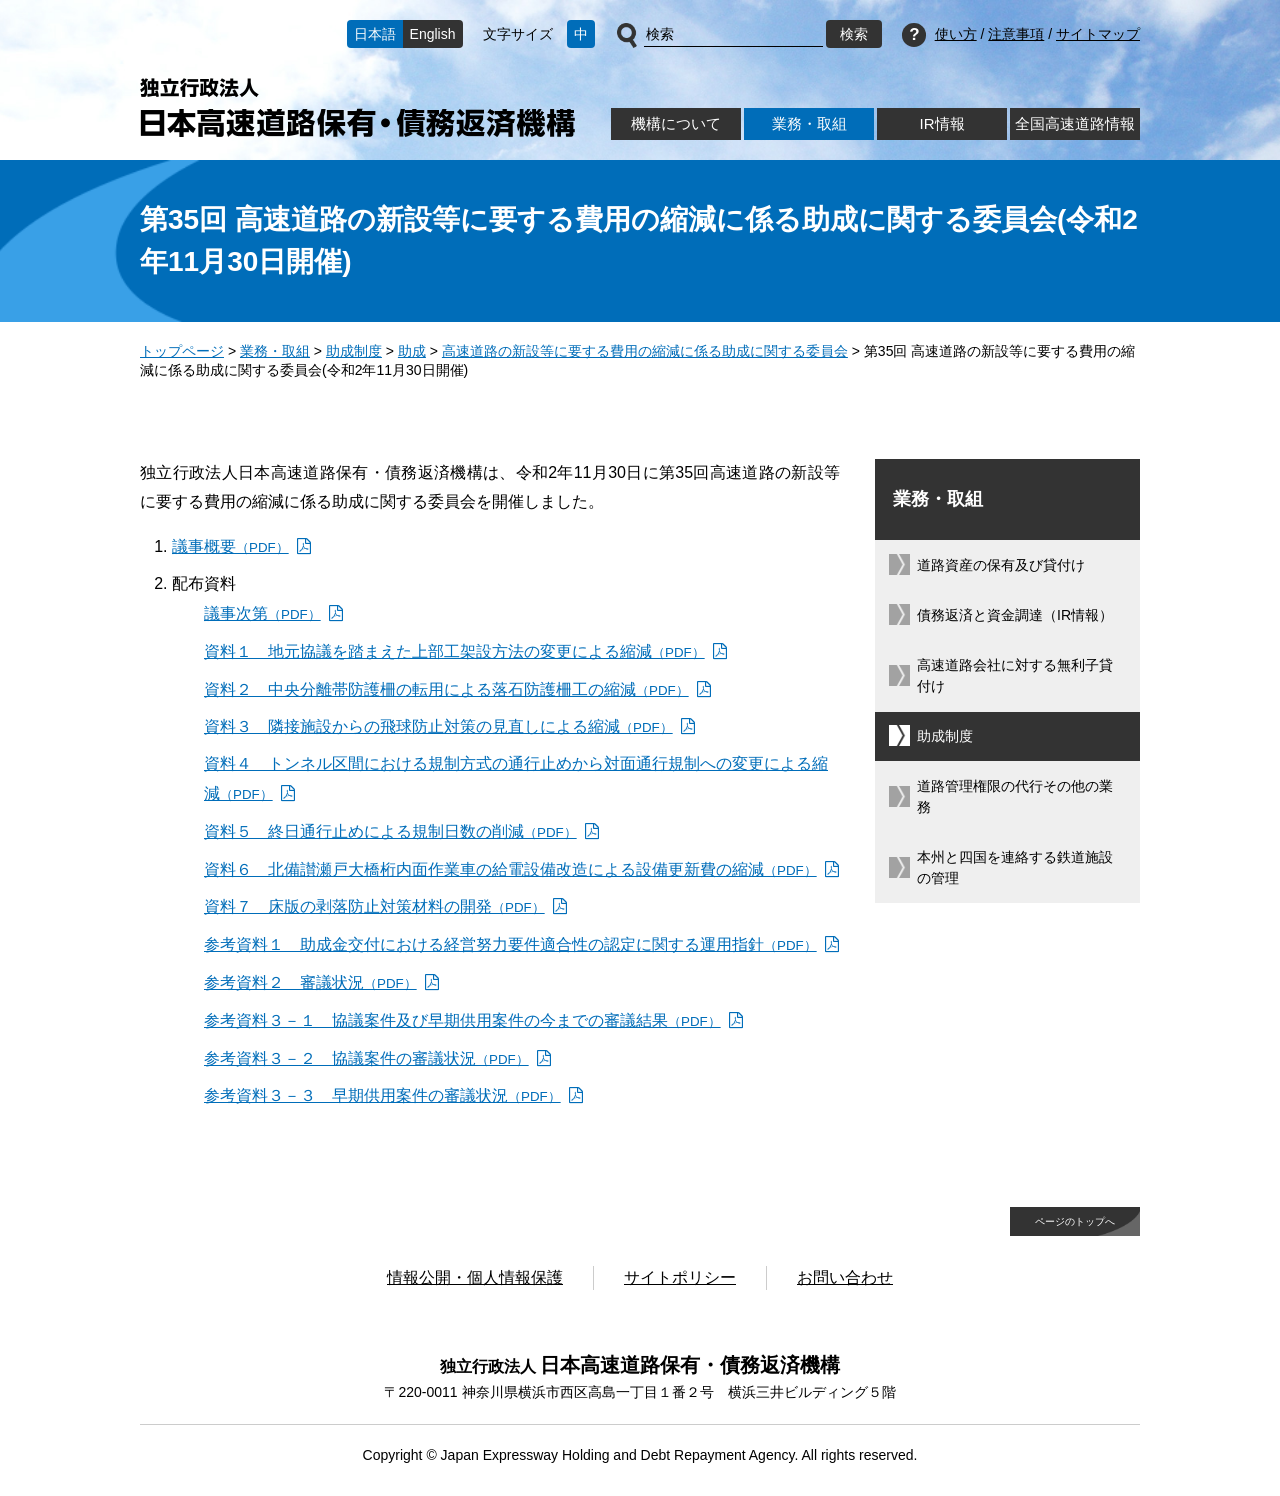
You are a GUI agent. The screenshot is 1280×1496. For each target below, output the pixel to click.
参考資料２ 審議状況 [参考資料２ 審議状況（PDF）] (310, 982)
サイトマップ (1098, 34)
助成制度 (354, 351)
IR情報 (941, 123)
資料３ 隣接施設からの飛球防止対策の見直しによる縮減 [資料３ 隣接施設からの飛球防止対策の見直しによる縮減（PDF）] (438, 726)
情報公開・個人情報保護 (475, 1277)
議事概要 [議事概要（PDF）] (230, 546)
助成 (412, 351)
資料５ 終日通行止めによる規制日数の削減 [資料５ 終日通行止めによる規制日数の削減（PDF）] (390, 831)
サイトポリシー (680, 1277)
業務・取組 (809, 123)
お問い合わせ (845, 1277)
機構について (676, 123)
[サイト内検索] (733, 35)
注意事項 (1016, 34)
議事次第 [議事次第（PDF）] (262, 613)
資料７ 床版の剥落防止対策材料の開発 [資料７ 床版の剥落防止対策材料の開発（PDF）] (374, 906)
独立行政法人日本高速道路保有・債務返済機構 (357, 107)
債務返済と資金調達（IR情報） (1015, 615)
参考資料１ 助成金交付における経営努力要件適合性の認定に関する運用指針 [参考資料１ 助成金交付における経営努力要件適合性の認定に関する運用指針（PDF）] (510, 944)
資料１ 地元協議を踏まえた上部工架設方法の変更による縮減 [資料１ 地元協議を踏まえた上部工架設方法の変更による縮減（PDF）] (454, 651)
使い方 (956, 34)
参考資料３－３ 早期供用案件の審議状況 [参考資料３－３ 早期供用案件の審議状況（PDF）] (382, 1095)
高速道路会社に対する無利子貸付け (1015, 675)
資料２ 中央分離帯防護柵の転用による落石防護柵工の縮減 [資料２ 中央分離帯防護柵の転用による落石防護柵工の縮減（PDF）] (446, 689)
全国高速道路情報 (1075, 123)
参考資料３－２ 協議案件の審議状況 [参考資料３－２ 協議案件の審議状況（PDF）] (366, 1058)
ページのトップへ (1075, 1221)
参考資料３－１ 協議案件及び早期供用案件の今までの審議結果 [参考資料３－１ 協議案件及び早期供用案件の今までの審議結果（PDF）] (462, 1020)
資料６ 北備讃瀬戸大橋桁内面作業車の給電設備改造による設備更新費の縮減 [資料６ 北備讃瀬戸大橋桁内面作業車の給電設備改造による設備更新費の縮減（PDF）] (510, 869)
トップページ (182, 351)
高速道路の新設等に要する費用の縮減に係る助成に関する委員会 (645, 351)
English (433, 34)
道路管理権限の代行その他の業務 (1015, 796)
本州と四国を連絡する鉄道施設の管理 (1015, 867)
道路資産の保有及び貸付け (1001, 565)
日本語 (375, 34)
